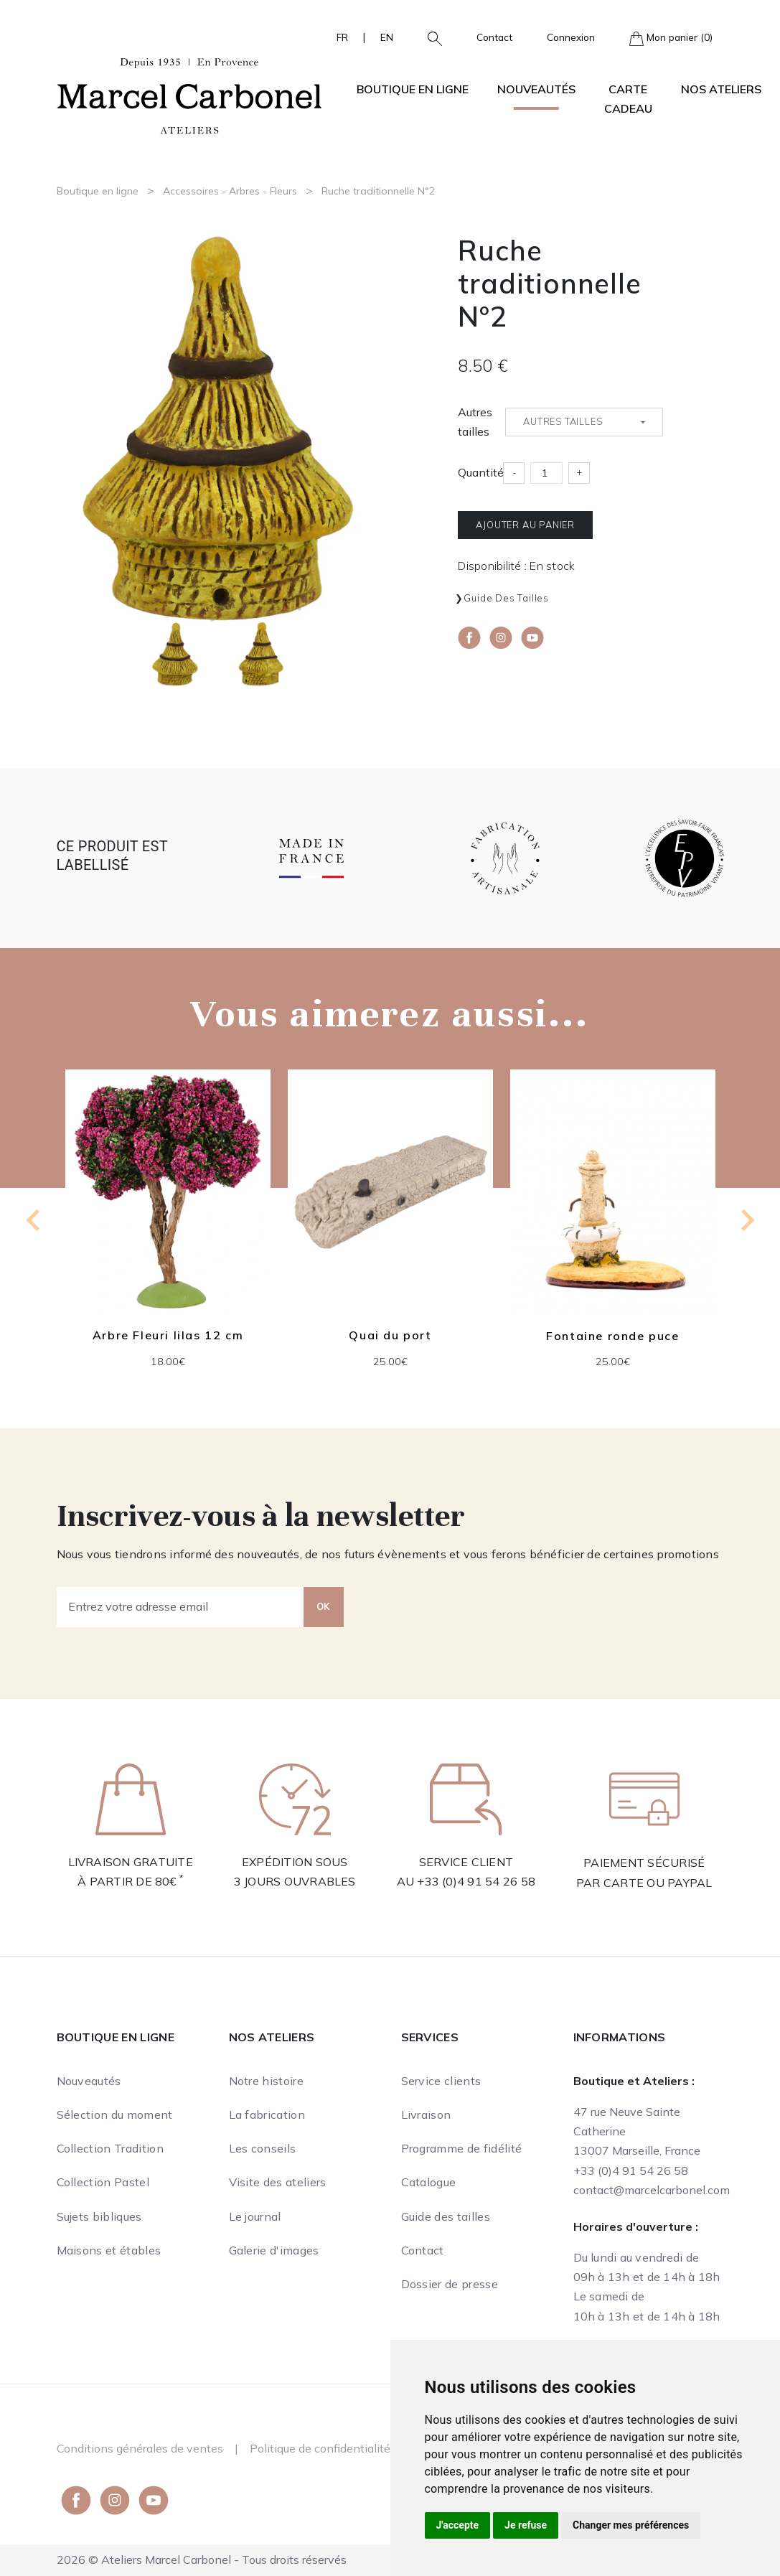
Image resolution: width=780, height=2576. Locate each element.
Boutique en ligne (97, 190)
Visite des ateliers (277, 2182)
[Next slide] (746, 1220)
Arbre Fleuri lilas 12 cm (167, 1335)
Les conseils (262, 2148)
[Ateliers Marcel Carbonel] (189, 94)
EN (386, 37)
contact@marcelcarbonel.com (651, 2190)
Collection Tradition (110, 2148)
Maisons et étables (109, 2250)
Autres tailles (475, 422)
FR (342, 37)
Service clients (441, 2081)
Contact (494, 37)
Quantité (481, 472)
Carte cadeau (628, 99)
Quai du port (390, 1335)
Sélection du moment (115, 2114)
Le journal (255, 2216)
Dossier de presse (449, 2284)
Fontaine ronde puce (612, 1336)
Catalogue (428, 2182)
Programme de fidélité (461, 2148)
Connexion (571, 37)
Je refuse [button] (525, 2525)
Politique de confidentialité (320, 2448)
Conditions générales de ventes (140, 2448)
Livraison (426, 2114)
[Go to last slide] (34, 1220)
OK (323, 1606)
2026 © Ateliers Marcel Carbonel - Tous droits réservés (202, 2559)
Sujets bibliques (99, 2216)
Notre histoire (266, 2081)
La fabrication (267, 2114)
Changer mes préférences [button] (631, 2525)
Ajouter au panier (525, 524)
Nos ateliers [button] (721, 89)
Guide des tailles (506, 598)
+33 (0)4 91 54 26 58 (476, 1881)
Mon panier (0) (671, 38)
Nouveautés (536, 89)
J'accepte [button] (457, 2525)
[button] (429, 37)
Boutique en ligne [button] (413, 89)
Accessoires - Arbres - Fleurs (230, 190)
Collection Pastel (103, 2182)
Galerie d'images (274, 2250)
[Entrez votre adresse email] (180, 1607)
